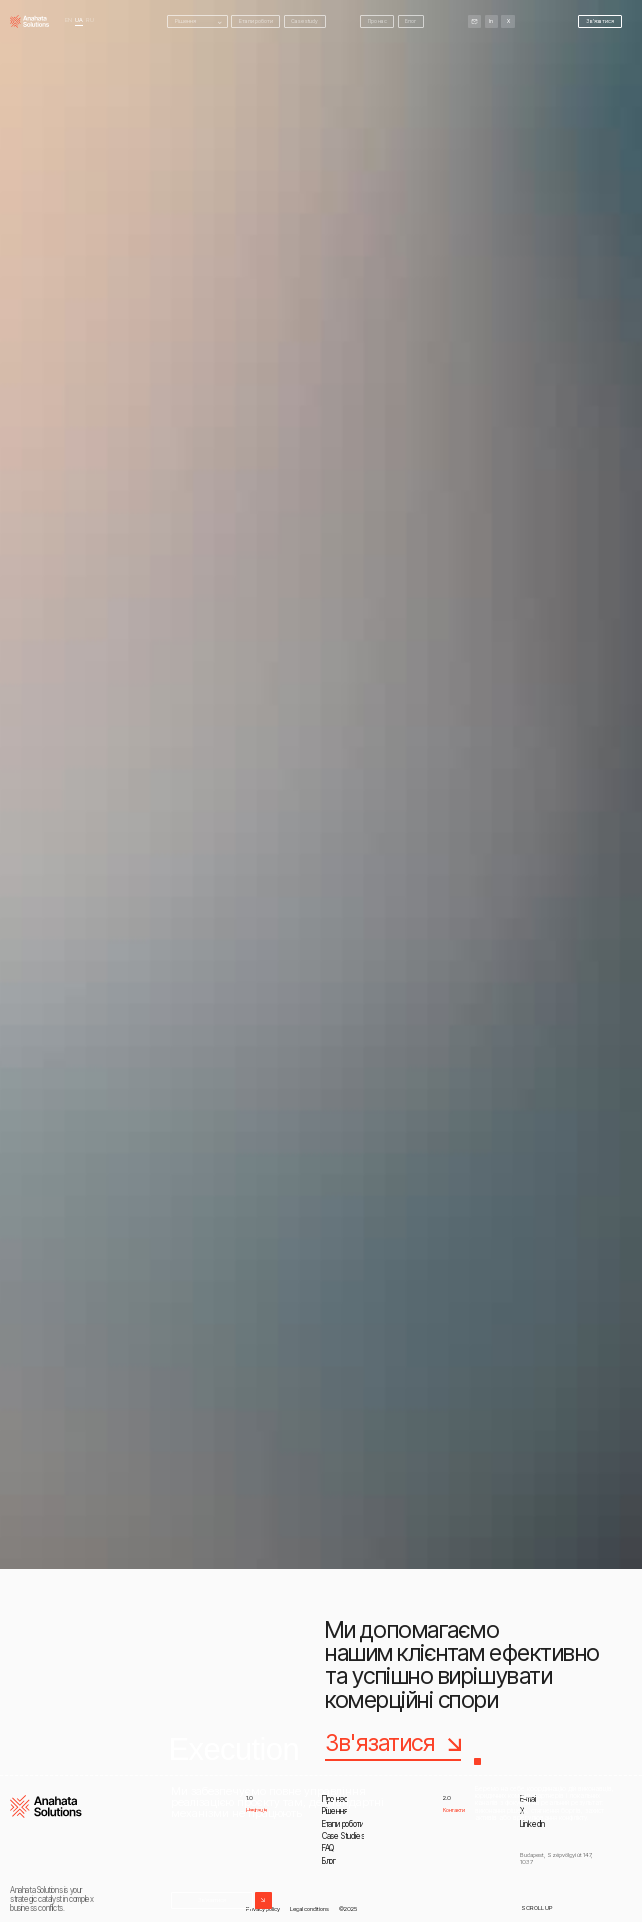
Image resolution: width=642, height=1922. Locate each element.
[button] (197, 21)
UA (79, 20)
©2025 (348, 1908)
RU (90, 20)
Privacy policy (263, 1908)
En (68, 20)
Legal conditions (309, 1908)
